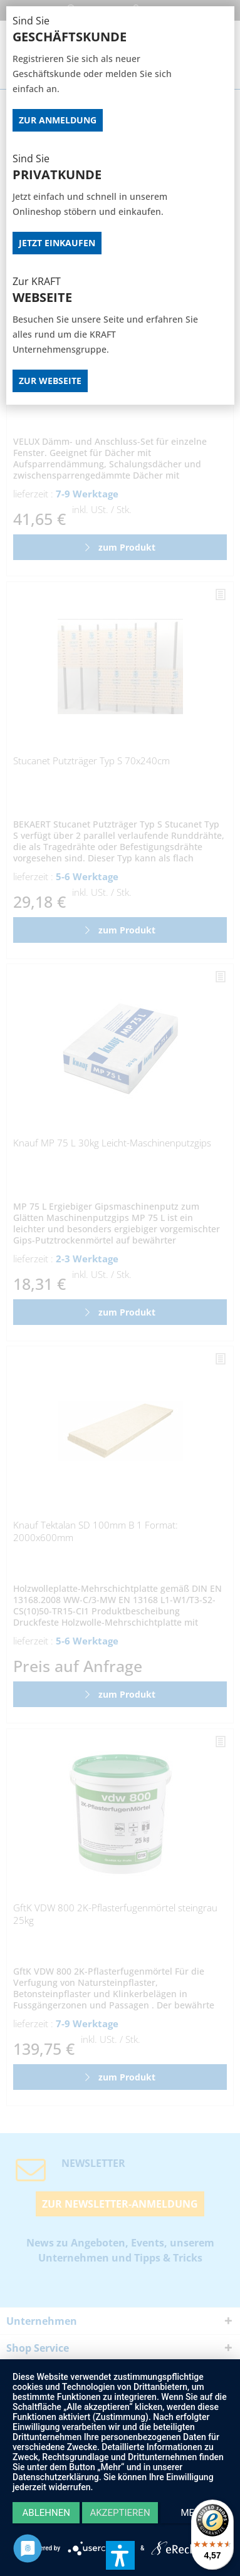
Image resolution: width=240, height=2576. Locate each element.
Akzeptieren (120, 2512)
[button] (120, 2555)
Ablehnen (46, 2512)
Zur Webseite (50, 381)
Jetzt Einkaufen (57, 243)
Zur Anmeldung (58, 120)
